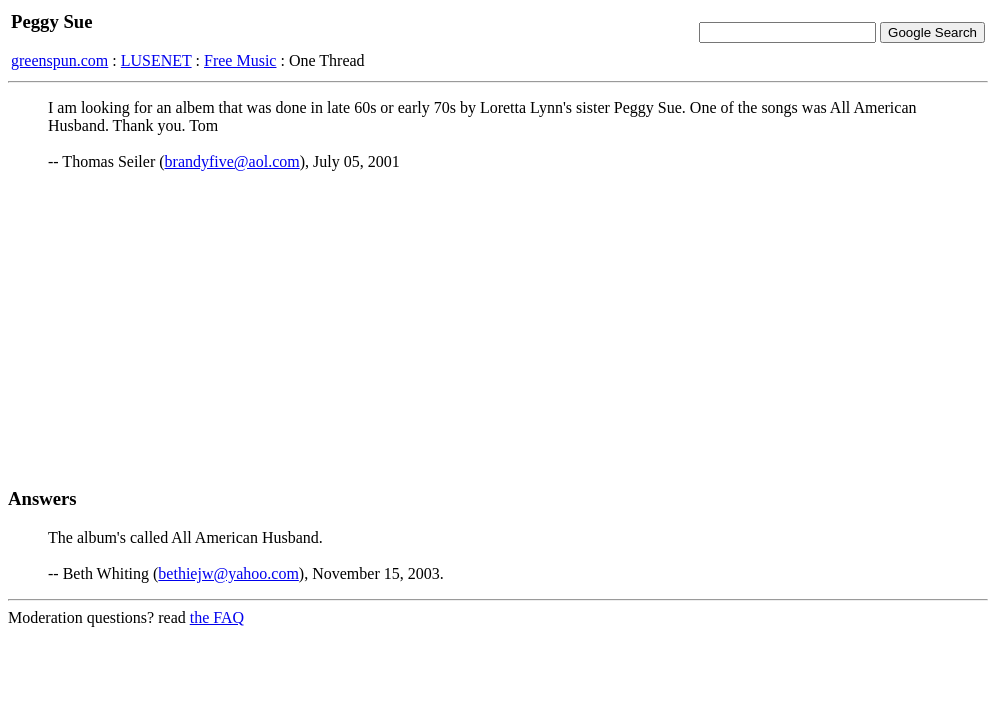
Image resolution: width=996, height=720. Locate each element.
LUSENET (156, 60)
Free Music (240, 60)
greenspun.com (59, 60)
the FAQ (217, 617)
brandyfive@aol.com (232, 161)
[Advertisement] (498, 329)
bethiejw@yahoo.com (228, 573)
